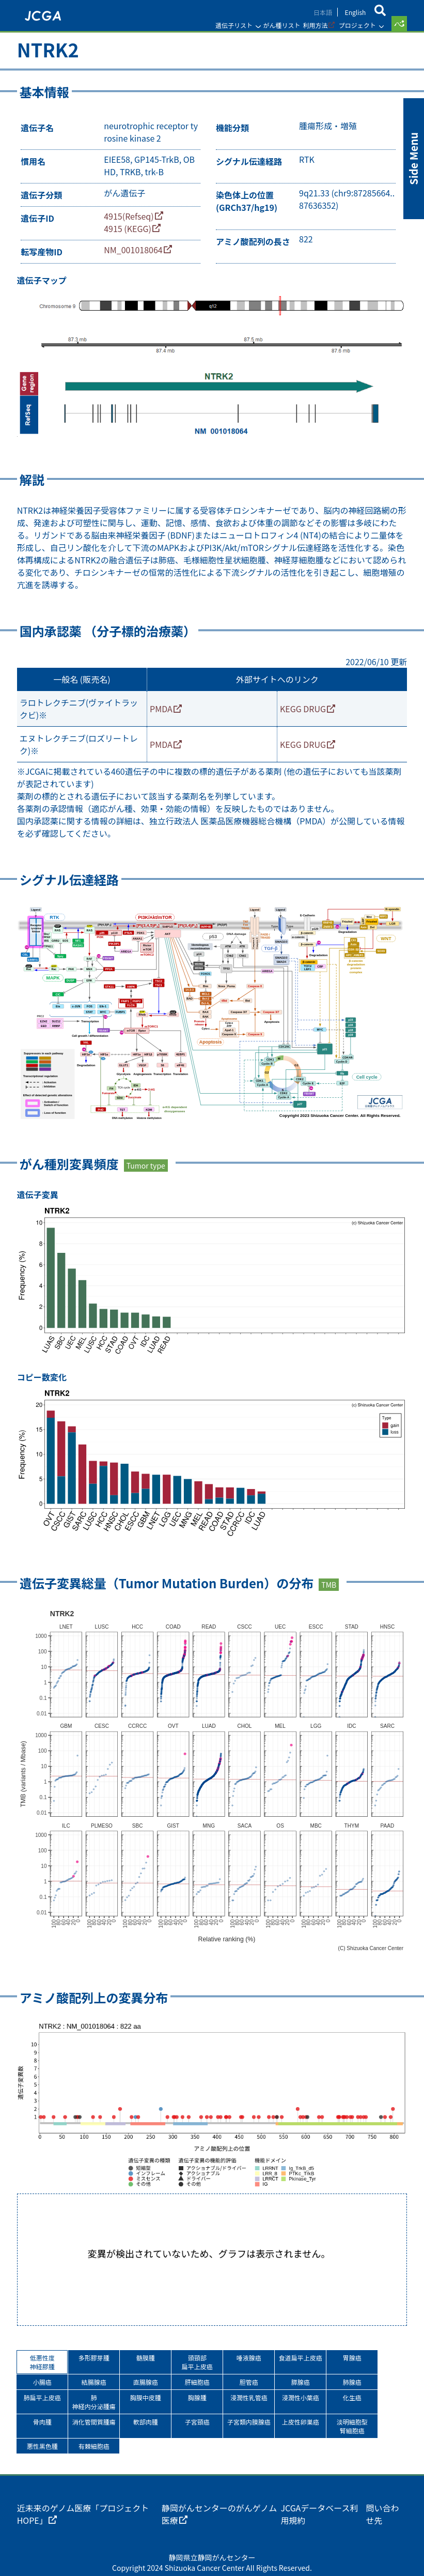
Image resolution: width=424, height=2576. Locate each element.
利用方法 (311, 25)
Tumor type (150, 1164)
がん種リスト (277, 25)
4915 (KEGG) (131, 234)
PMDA (162, 712)
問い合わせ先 (379, 2491)
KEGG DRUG (301, 712)
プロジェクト (352, 25)
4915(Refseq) (133, 222)
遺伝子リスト (229, 25)
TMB (333, 1576)
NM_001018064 (137, 258)
